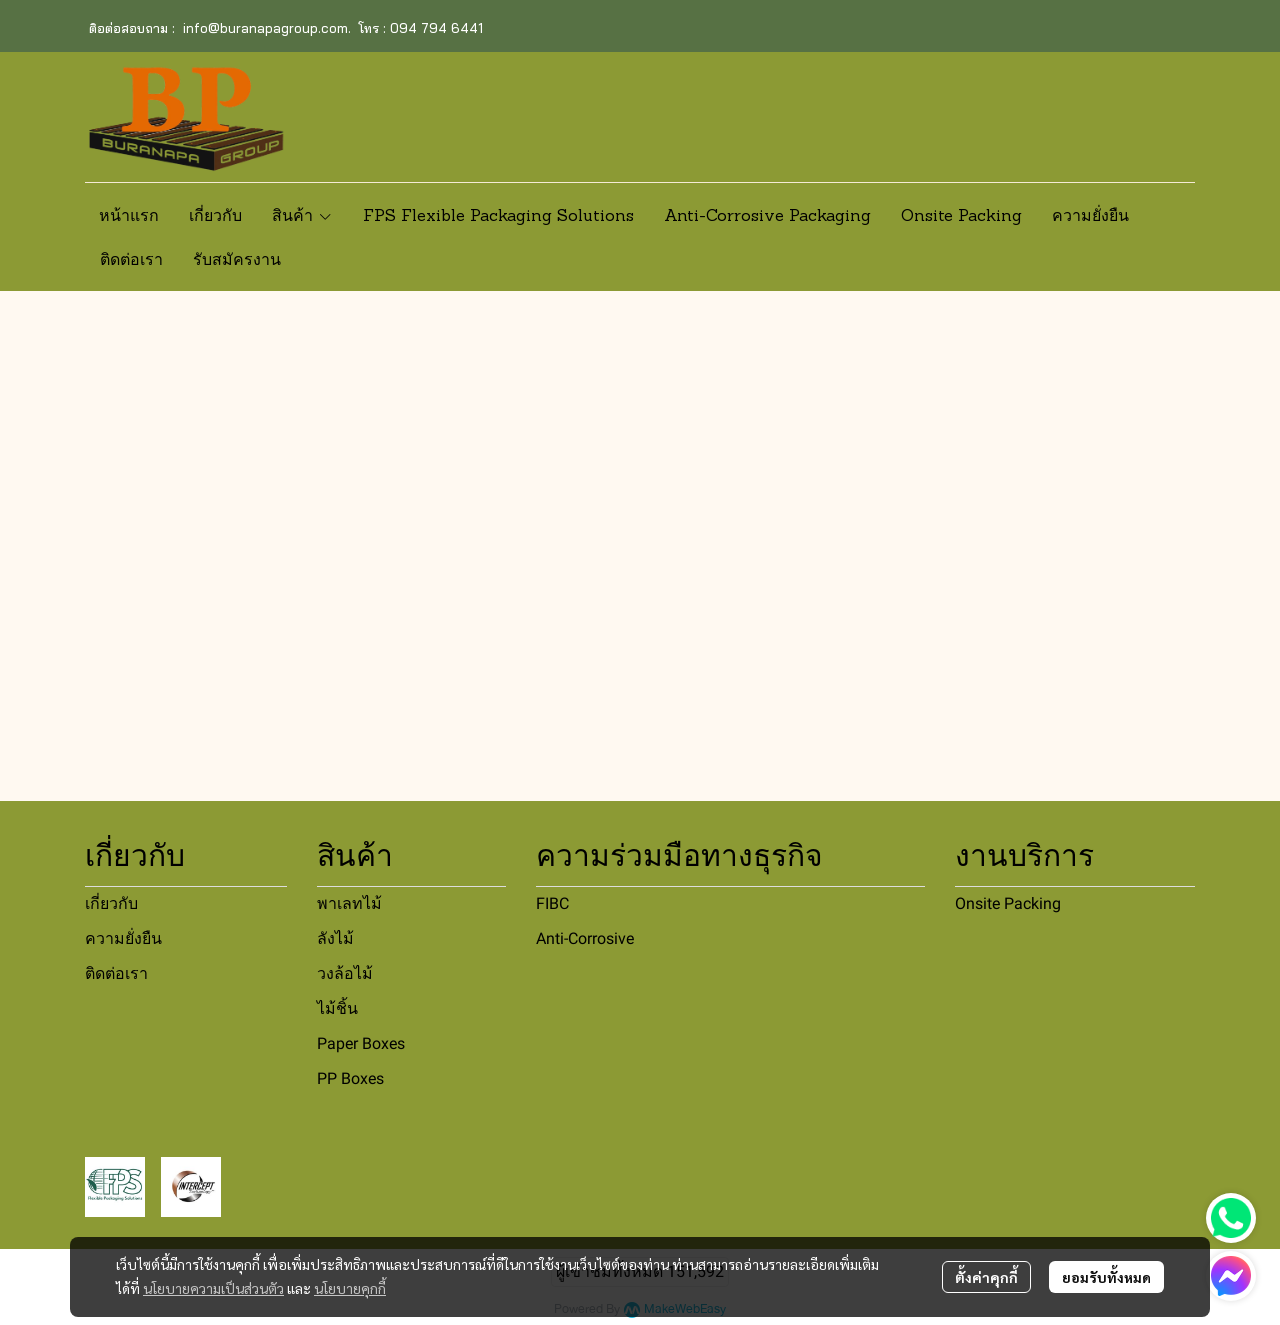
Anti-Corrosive (585, 938)
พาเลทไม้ (349, 903)
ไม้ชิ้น (337, 1008)
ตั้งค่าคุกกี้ (986, 1277)
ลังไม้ (335, 938)
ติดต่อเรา (116, 973)
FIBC (552, 903)
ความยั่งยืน (123, 938)
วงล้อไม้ (345, 973)
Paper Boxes (361, 1043)
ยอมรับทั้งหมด (1106, 1277)
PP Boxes (350, 1078)
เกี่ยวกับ (111, 903)
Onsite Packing (1008, 903)
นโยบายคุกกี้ (350, 1288)
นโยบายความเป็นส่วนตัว (213, 1288)
